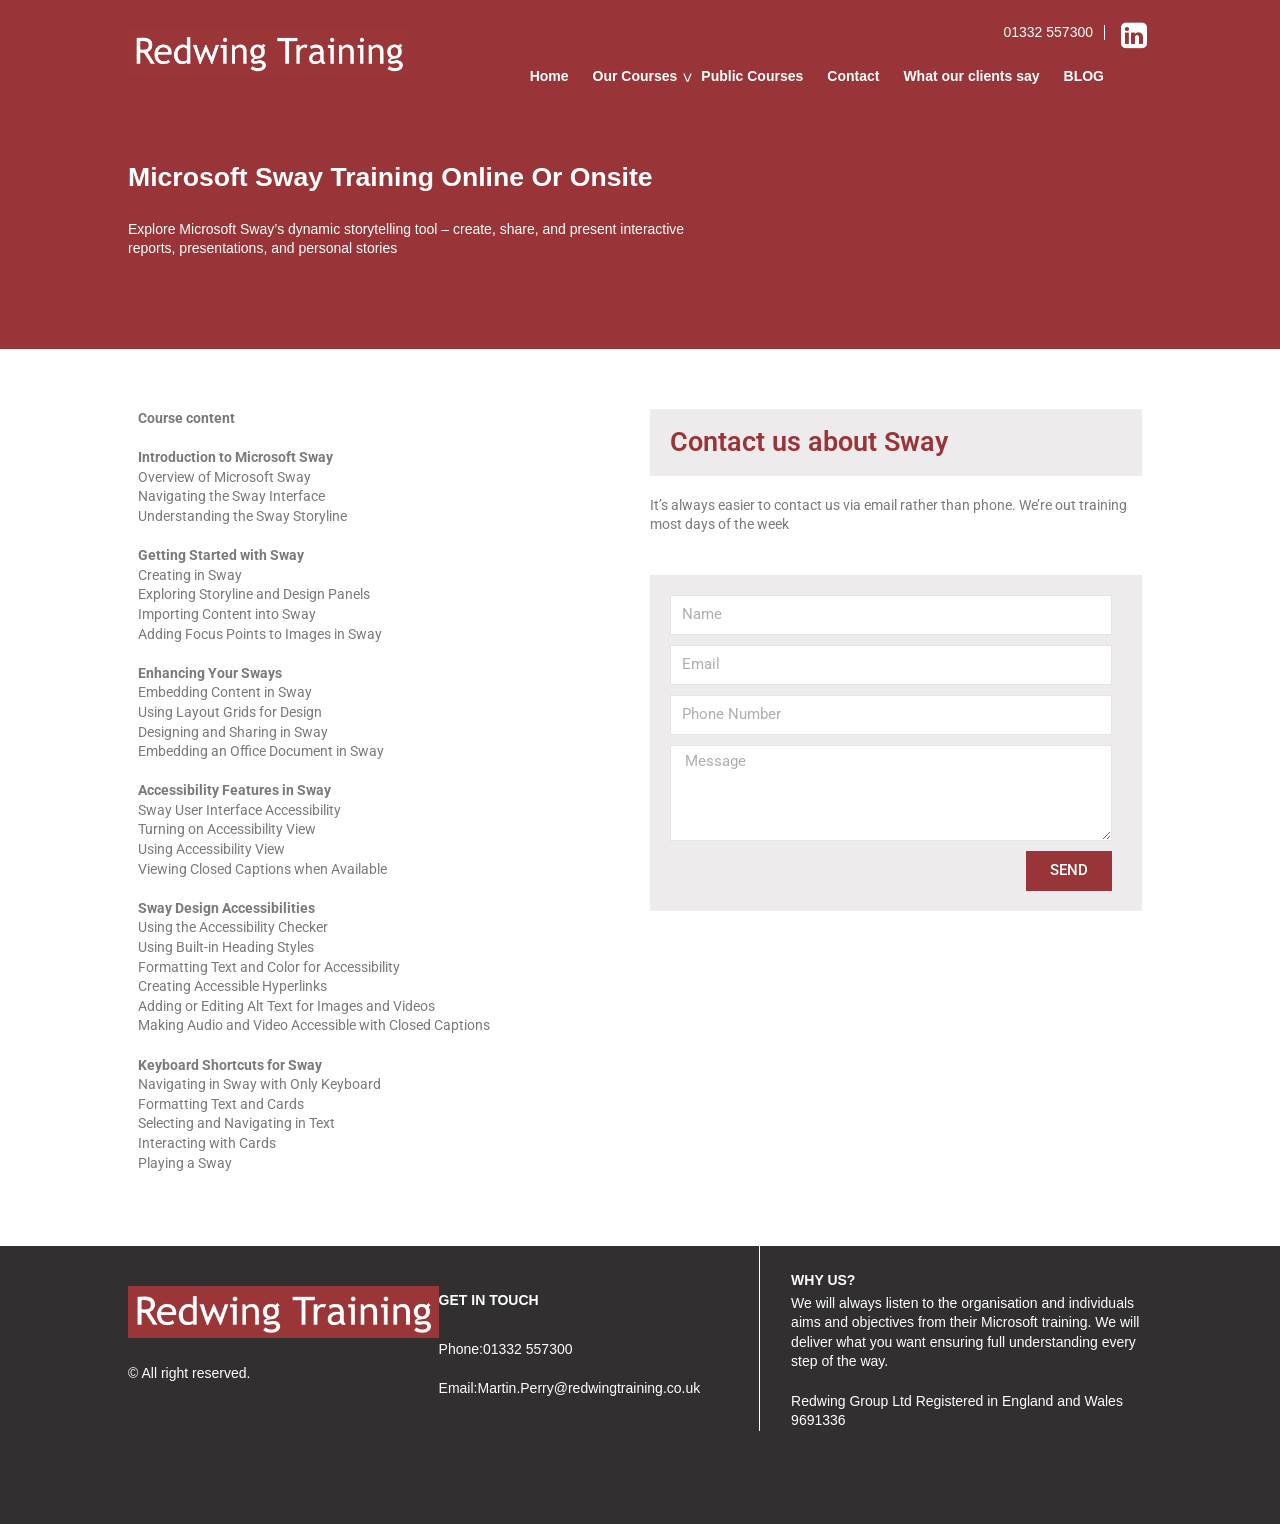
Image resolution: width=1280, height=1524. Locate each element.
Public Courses (752, 76)
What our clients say (971, 76)
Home (549, 76)
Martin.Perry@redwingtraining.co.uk (588, 1388)
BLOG (1084, 76)
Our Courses (635, 76)
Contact (853, 76)
